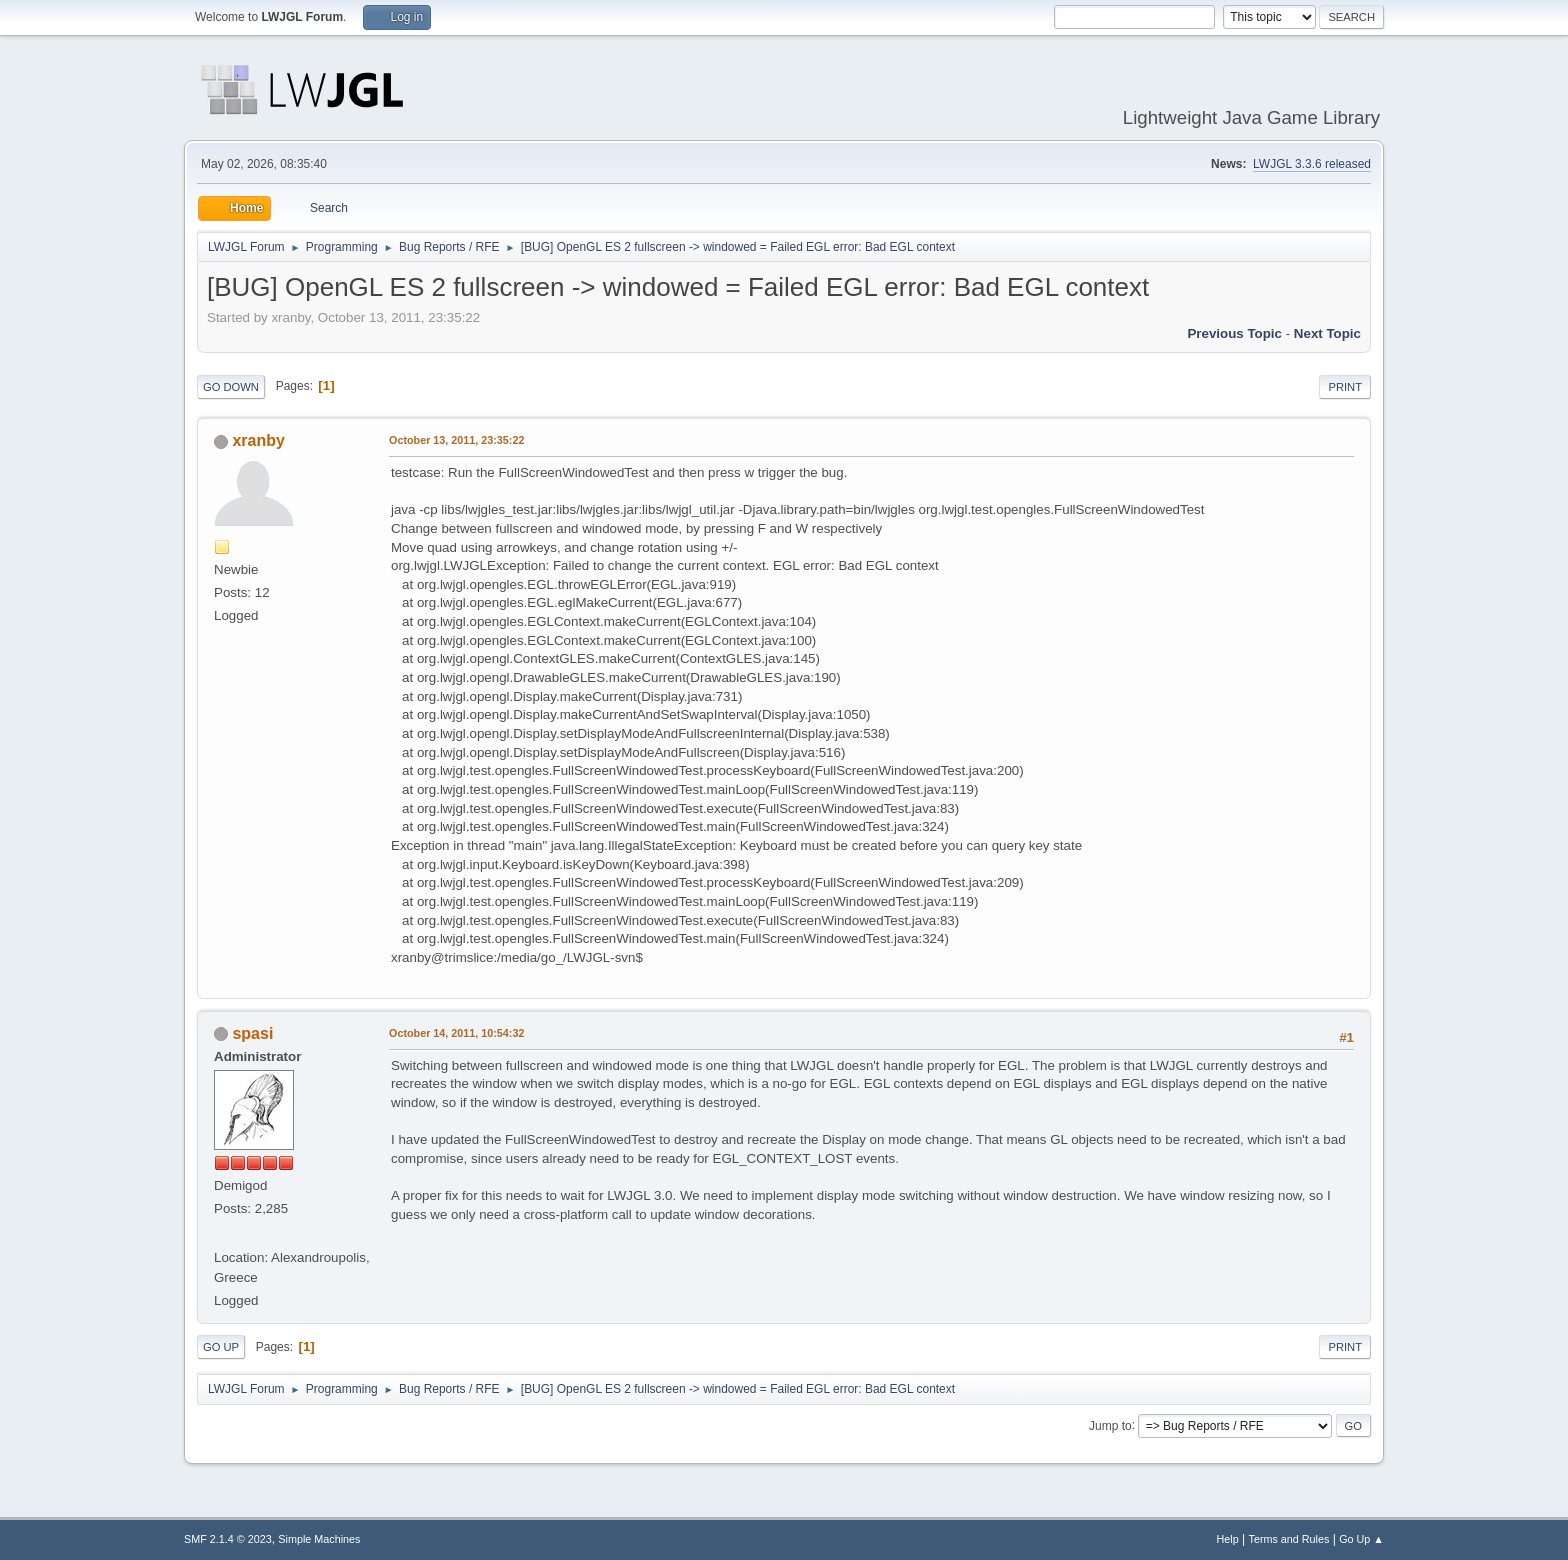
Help (1228, 1539)
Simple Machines (319, 1539)
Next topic (1327, 333)
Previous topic (1234, 333)
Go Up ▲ (1361, 1539)
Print (1345, 387)
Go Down (231, 387)
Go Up (221, 1347)
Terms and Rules (1289, 1539)
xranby (258, 440)
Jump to (1110, 1425)
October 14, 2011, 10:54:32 (456, 1033)
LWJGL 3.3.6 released (1312, 164)
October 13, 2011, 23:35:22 (456, 440)
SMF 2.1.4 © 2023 (228, 1539)
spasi (252, 1033)
